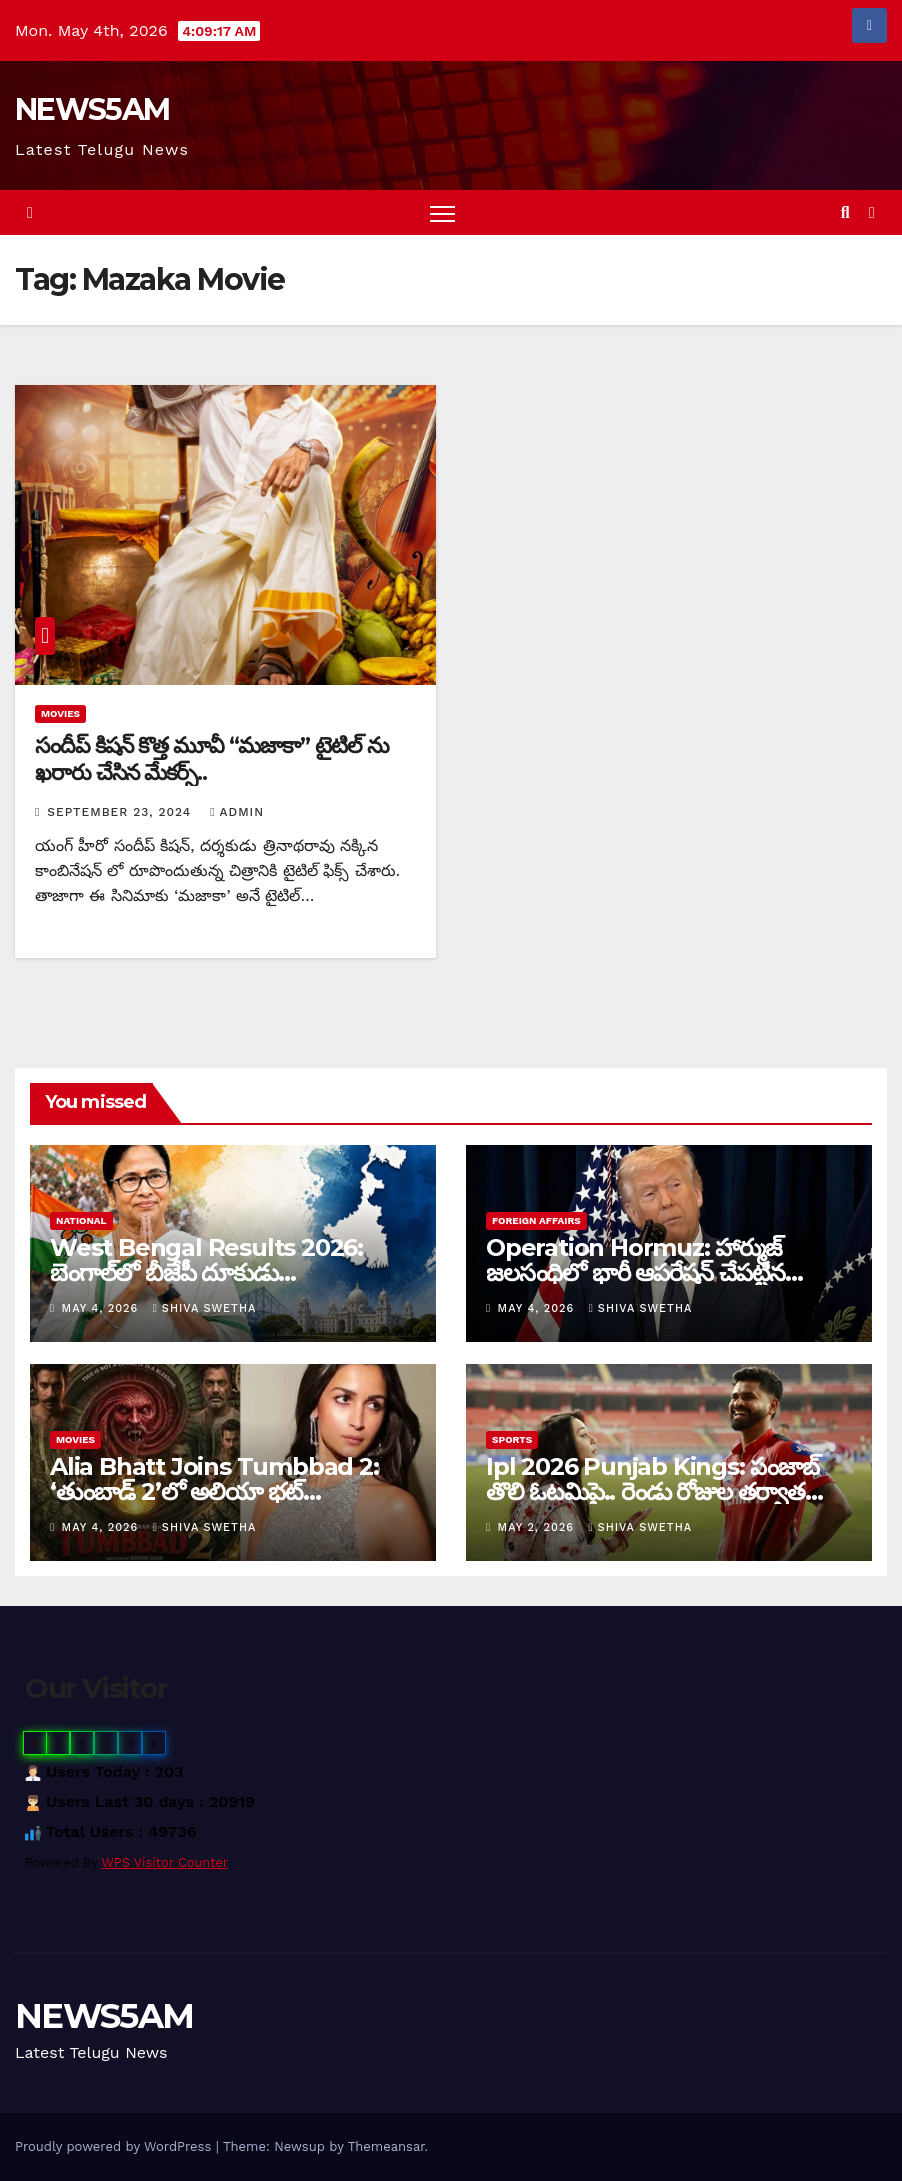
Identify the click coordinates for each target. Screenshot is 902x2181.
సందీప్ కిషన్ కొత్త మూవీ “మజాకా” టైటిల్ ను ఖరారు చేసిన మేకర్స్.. (212, 758)
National (81, 1220)
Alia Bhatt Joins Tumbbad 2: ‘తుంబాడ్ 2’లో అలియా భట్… (214, 1479)
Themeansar (386, 2146)
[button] (845, 212)
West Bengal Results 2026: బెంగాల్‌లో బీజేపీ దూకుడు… (206, 1260)
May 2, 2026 (538, 1527)
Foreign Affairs (536, 1220)
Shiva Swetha (205, 1308)
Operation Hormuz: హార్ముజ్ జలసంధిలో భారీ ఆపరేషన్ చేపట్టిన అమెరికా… (635, 1272)
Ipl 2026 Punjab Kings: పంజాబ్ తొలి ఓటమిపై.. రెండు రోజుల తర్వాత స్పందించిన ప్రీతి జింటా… (652, 1491)
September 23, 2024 (121, 812)
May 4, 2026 (102, 1308)
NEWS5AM (92, 109)
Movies (60, 713)
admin (237, 812)
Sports (512, 1439)
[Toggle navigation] (442, 212)
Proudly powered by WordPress (115, 2146)
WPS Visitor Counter (165, 1862)
